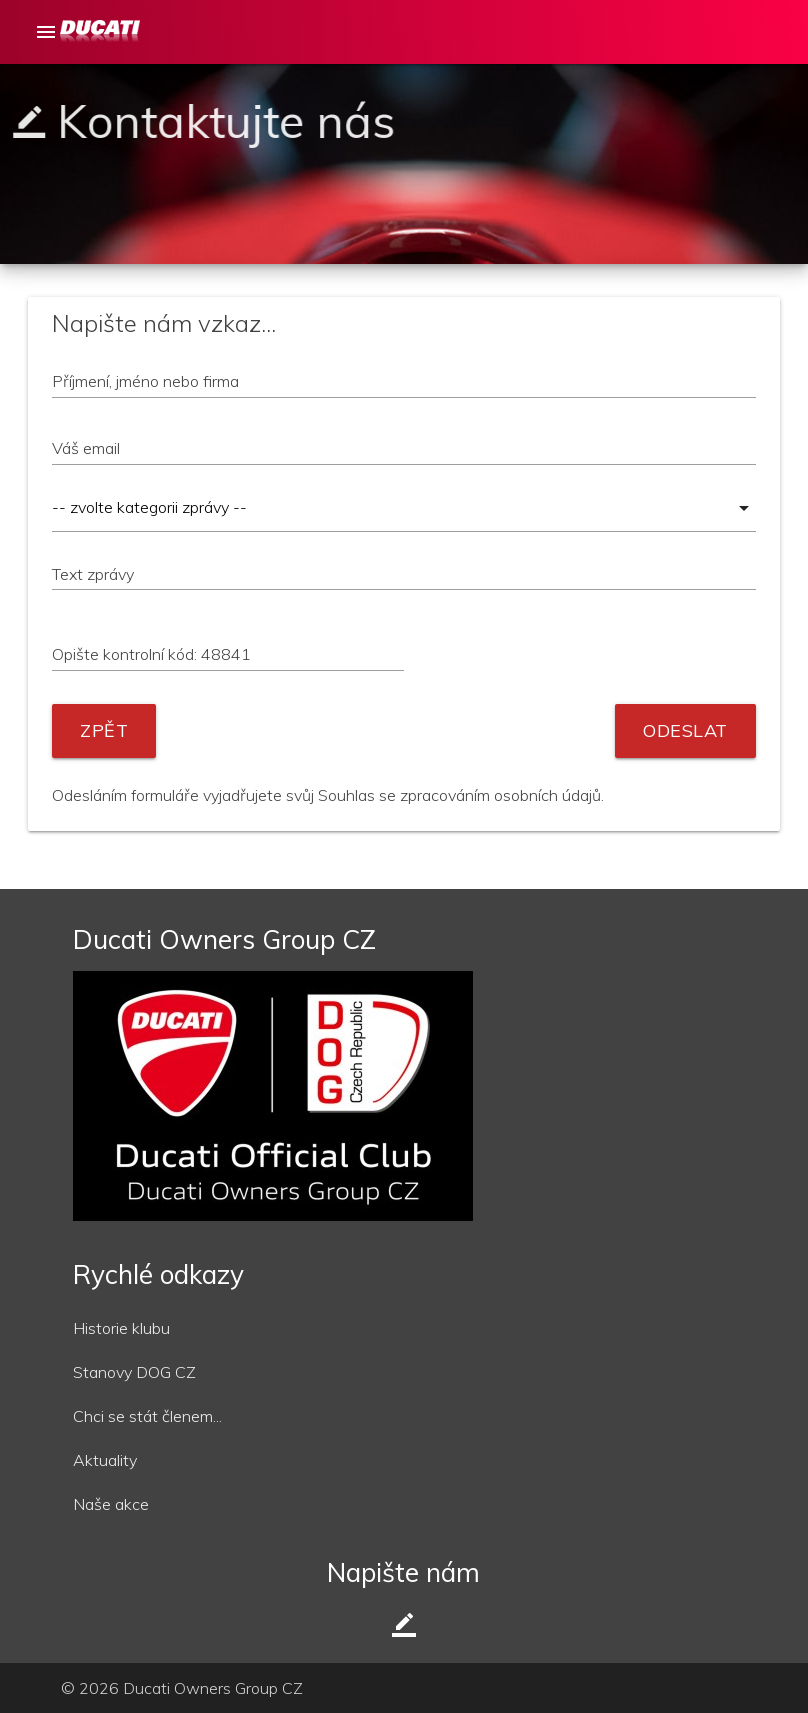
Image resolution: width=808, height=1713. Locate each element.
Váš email (86, 448)
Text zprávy (93, 574)
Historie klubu (121, 1328)
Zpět (104, 730)
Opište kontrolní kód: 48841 (151, 654)
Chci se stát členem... (147, 1416)
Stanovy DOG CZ (134, 1372)
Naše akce (111, 1504)
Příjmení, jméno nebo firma (145, 381)
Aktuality (105, 1460)
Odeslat (685, 730)
